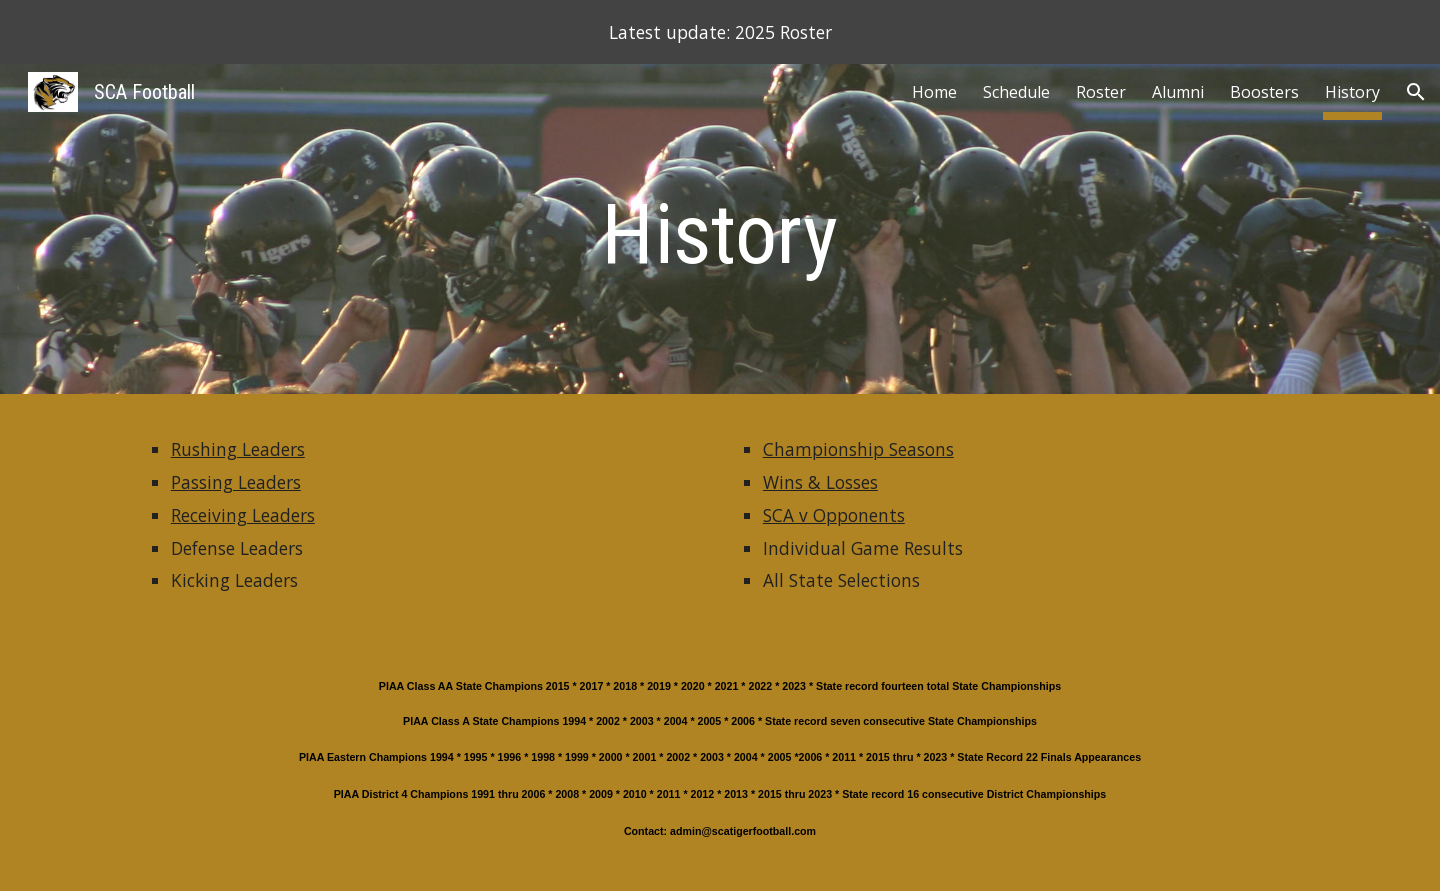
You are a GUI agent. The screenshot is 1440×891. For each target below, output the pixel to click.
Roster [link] (1101, 92)
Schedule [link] (1016, 92)
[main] (720, 234)
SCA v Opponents (834, 515)
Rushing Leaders (238, 449)
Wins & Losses (820, 482)
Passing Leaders (236, 482)
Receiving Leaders (243, 515)
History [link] (1352, 92)
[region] (720, 32)
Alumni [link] (1178, 92)
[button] (1416, 92)
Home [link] (934, 92)
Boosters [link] (1264, 92)
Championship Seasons (858, 449)
